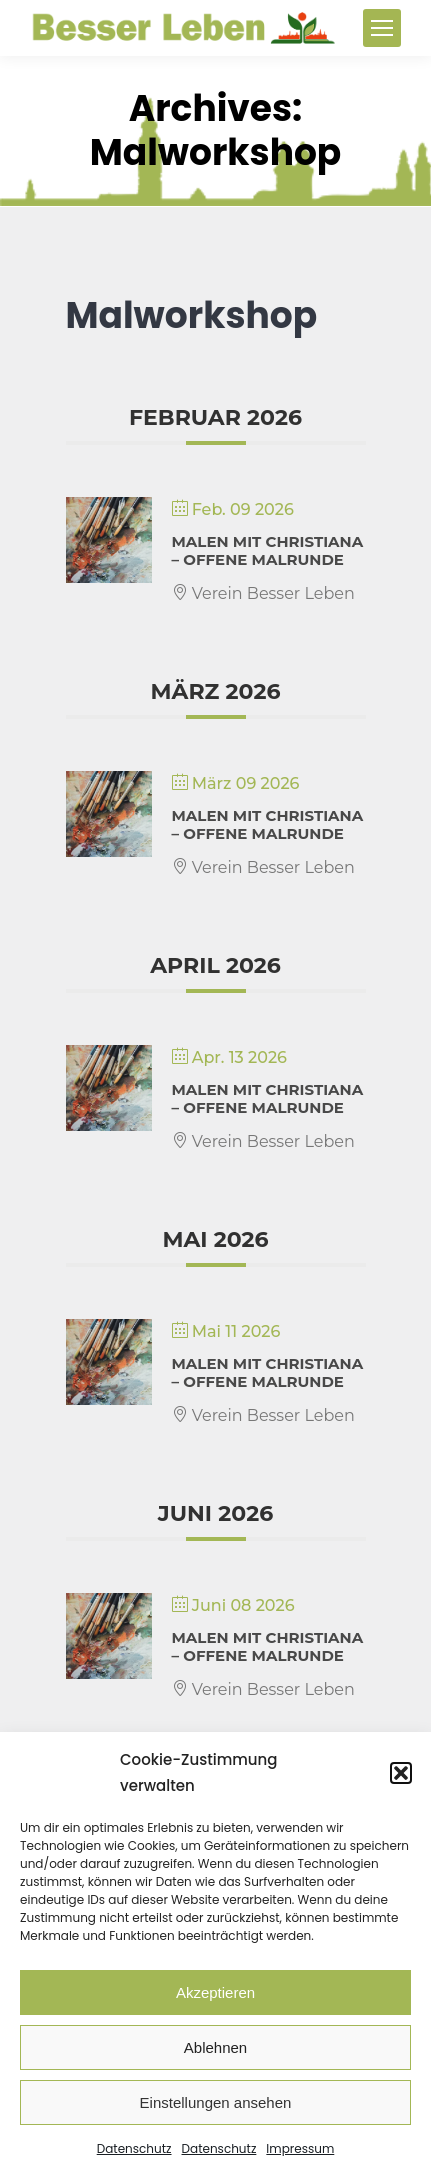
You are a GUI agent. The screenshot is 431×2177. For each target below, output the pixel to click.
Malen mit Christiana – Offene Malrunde (268, 550)
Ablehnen (215, 2047)
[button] (401, 1773)
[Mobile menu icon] (382, 28)
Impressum (300, 2148)
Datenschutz (134, 2148)
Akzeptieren (215, 1992)
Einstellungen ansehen (216, 2102)
